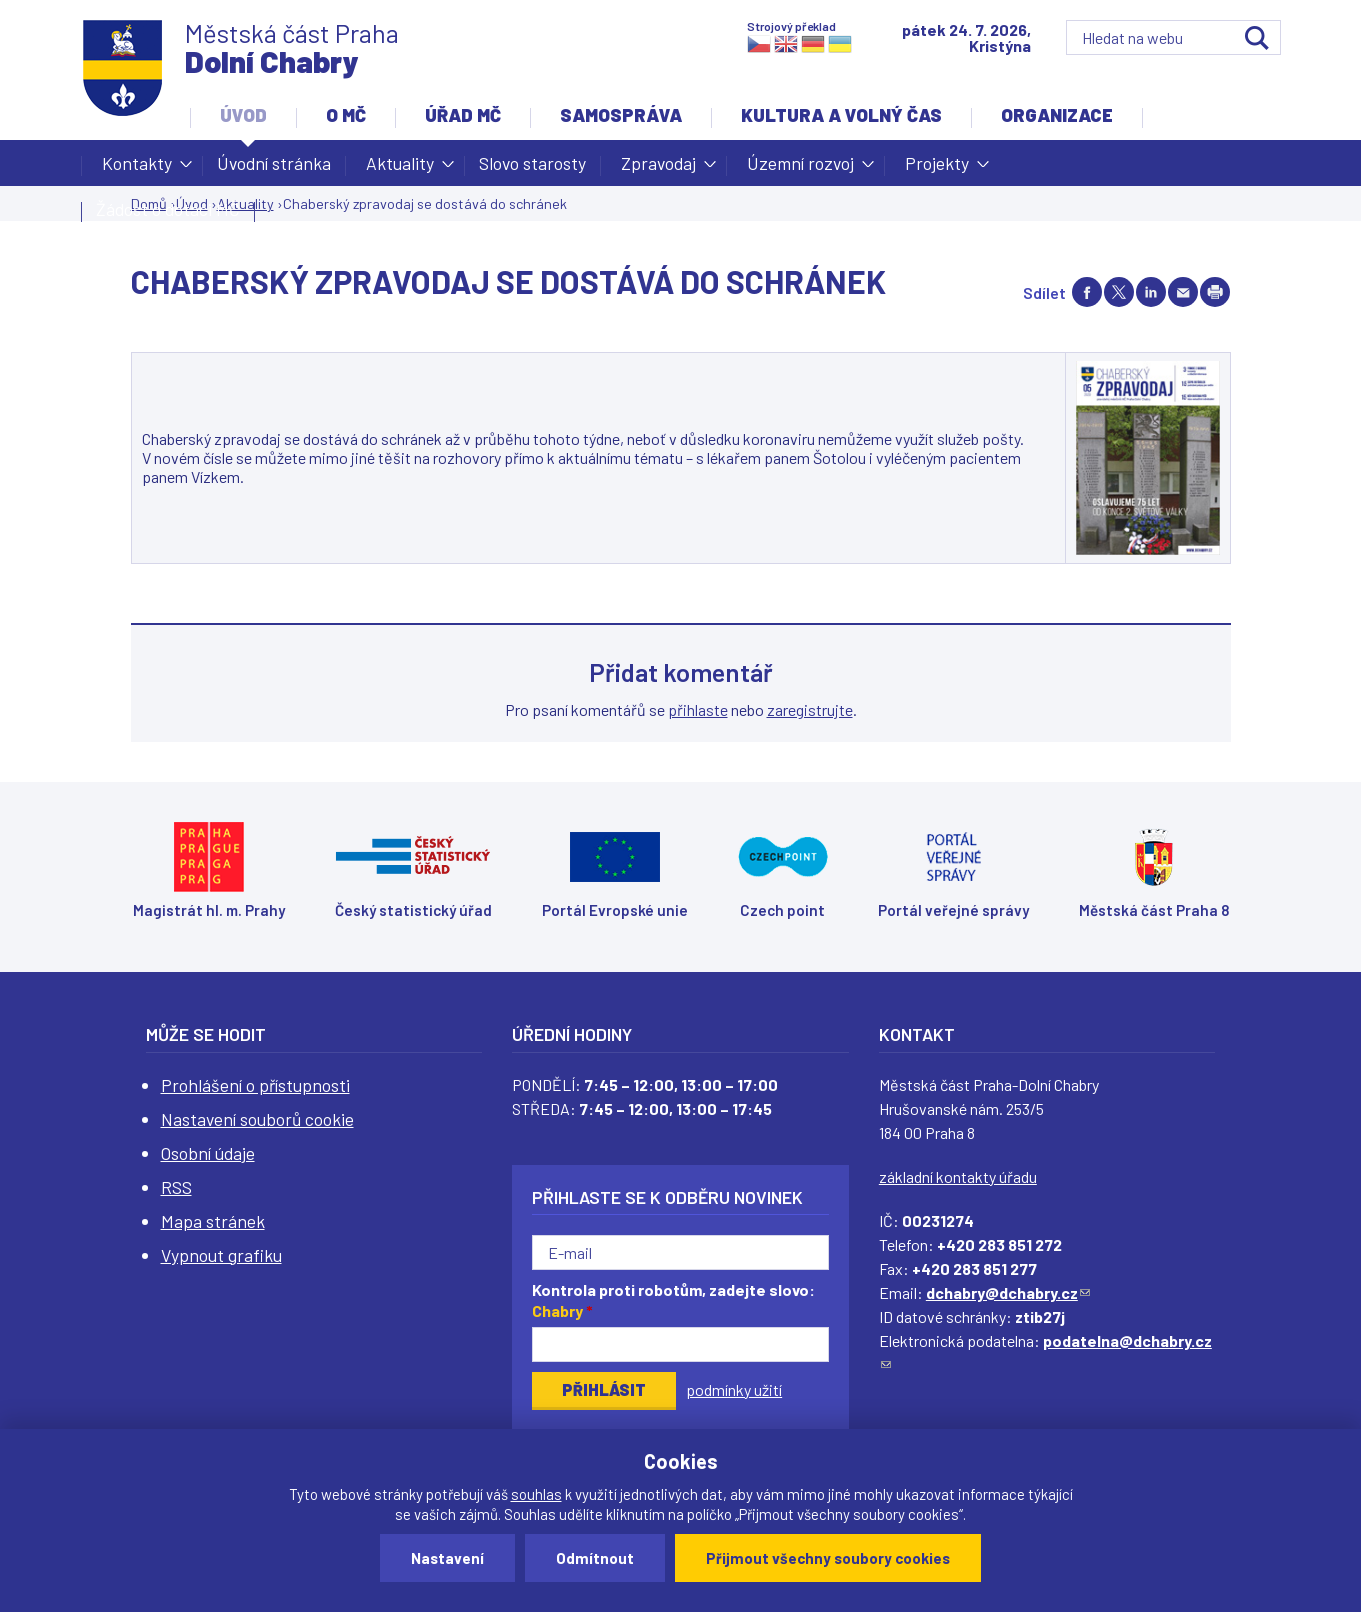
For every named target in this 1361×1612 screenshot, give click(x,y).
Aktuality (400, 169)
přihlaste (698, 709)
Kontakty (137, 169)
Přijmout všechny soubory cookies (828, 1558)
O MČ (346, 115)
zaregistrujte (810, 709)
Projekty (937, 169)
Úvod (243, 115)
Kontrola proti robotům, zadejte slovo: (673, 1300)
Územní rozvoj (800, 169)
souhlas (536, 1494)
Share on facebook (1087, 292)
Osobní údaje (208, 1153)
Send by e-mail (1183, 292)
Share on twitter (1119, 292)
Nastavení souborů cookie (257, 1119)
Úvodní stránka (274, 163)
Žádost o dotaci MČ (168, 209)
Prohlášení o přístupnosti (255, 1085)
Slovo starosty (532, 163)
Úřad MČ (463, 115)
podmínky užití (734, 1389)
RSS (176, 1187)
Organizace (1057, 115)
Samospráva (621, 115)
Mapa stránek (213, 1221)
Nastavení (447, 1558)
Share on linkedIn (1151, 292)
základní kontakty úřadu (958, 1176)
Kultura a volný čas (841, 115)
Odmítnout (595, 1558)
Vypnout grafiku (221, 1255)
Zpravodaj (658, 169)
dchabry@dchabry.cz (1008, 1292)
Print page (1215, 292)
